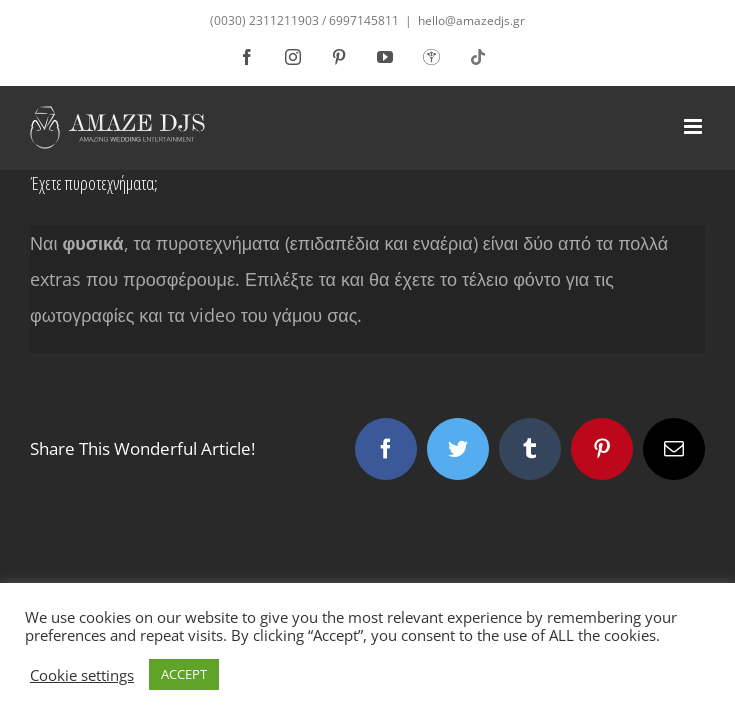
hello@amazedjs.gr (471, 20)
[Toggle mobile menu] (694, 126)
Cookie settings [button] (82, 675)
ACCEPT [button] (184, 674)
